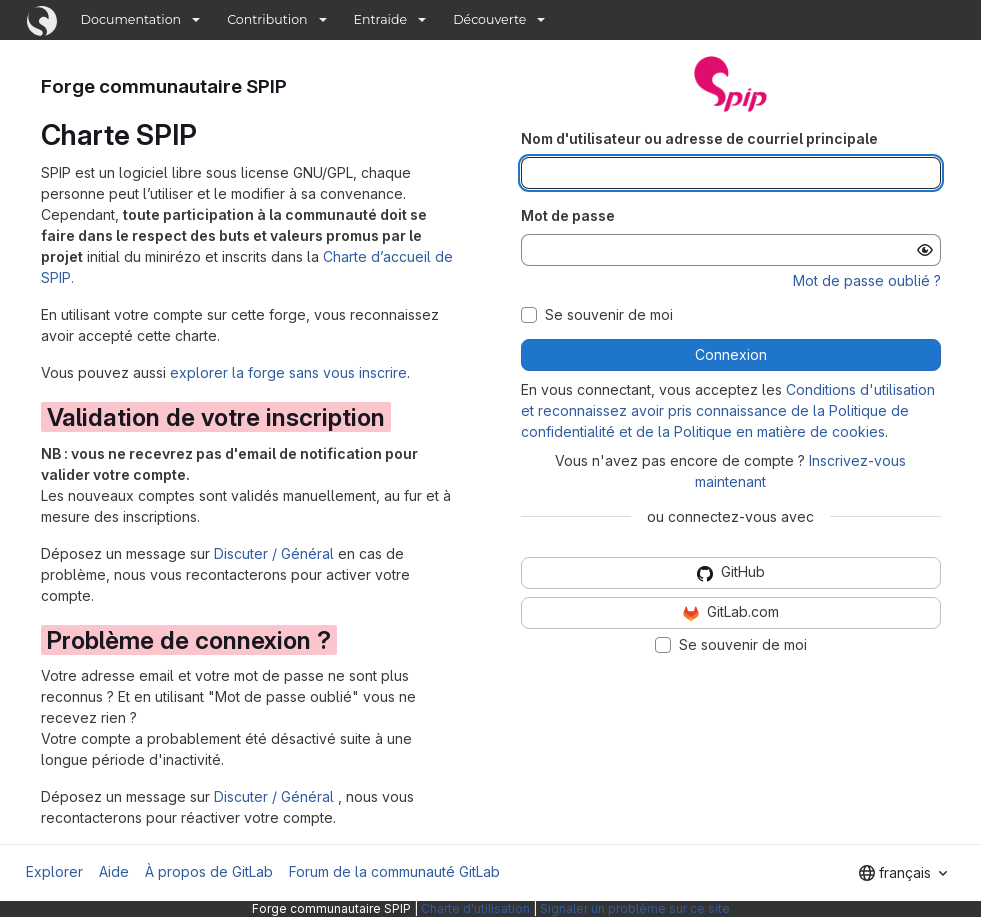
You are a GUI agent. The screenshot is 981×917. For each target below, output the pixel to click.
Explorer (54, 871)
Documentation (131, 19)
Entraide (381, 19)
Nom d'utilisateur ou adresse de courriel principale (699, 138)
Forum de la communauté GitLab (394, 871)
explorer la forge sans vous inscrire (288, 372)
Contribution (267, 19)
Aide (114, 871)
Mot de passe (568, 215)
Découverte (489, 19)
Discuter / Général (276, 553)
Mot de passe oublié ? (867, 280)
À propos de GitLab (209, 871)
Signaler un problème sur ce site (635, 908)
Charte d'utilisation (475, 908)
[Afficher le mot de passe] (925, 250)
